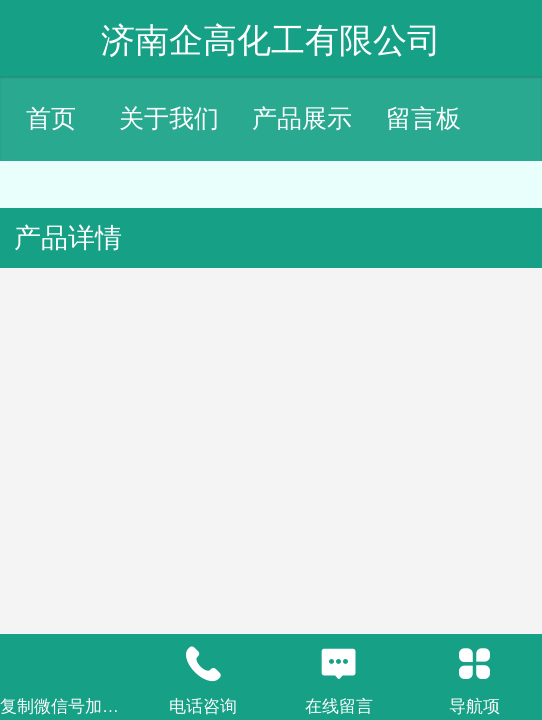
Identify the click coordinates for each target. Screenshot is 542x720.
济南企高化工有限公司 (271, 40)
